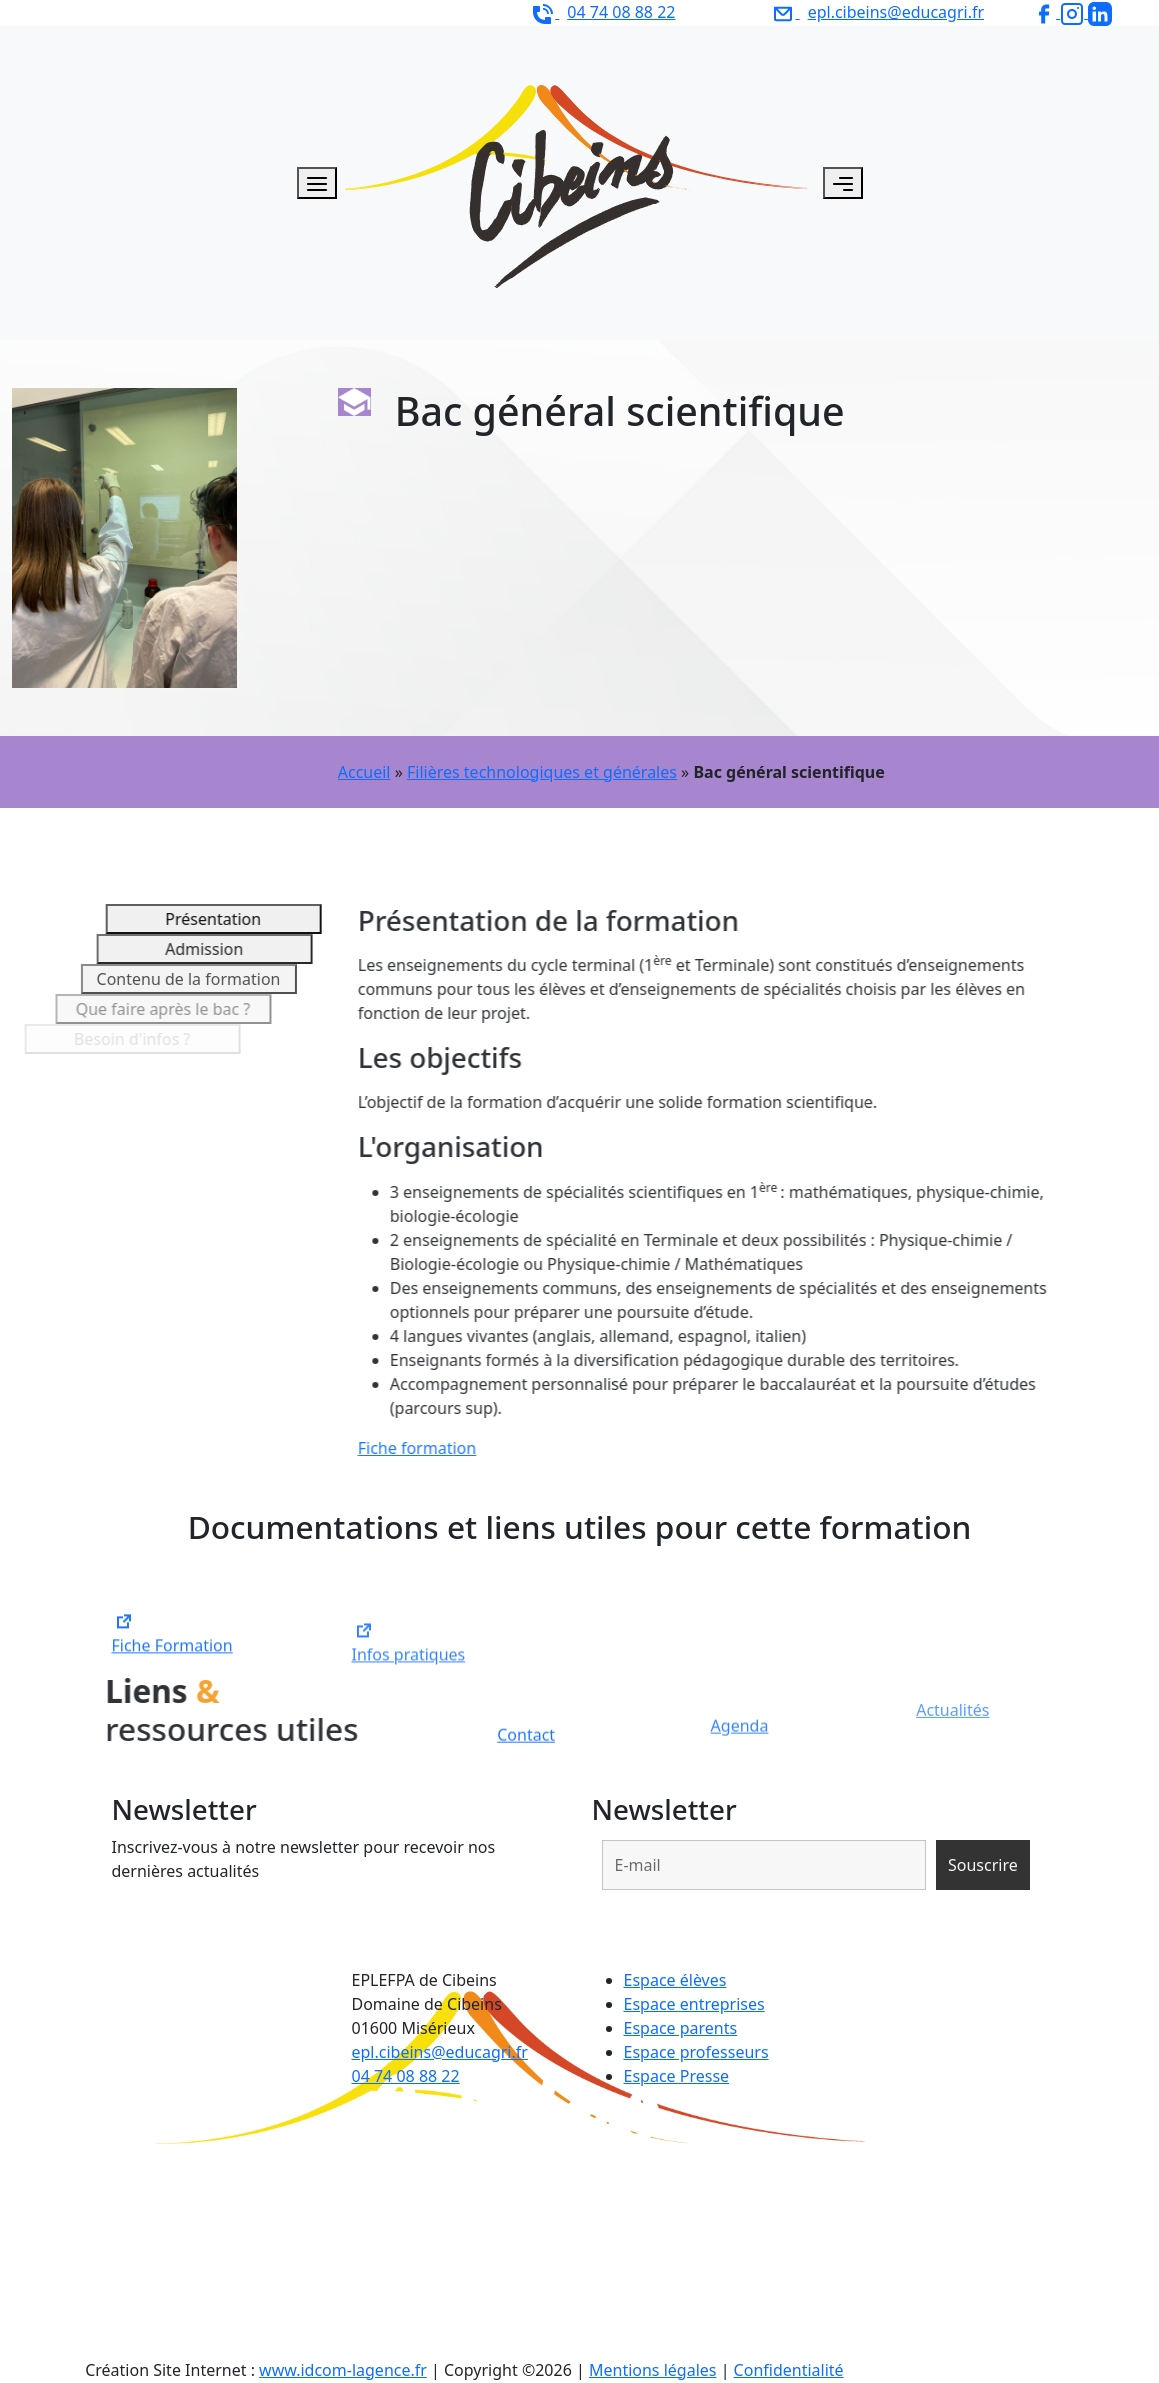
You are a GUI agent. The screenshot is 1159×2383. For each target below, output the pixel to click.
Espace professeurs (696, 2052)
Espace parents (681, 2028)
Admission (158, 949)
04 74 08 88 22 (406, 2076)
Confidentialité (789, 2370)
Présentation (185, 919)
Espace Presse (677, 2076)
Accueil (364, 772)
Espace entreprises (694, 2004)
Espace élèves (675, 1980)
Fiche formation (445, 1448)
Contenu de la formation (128, 979)
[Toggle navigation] (843, 183)
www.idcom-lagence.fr (343, 2370)
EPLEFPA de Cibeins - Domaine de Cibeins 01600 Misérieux (265, 12)
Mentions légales (653, 2370)
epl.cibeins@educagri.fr (440, 2052)
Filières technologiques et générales (542, 772)
